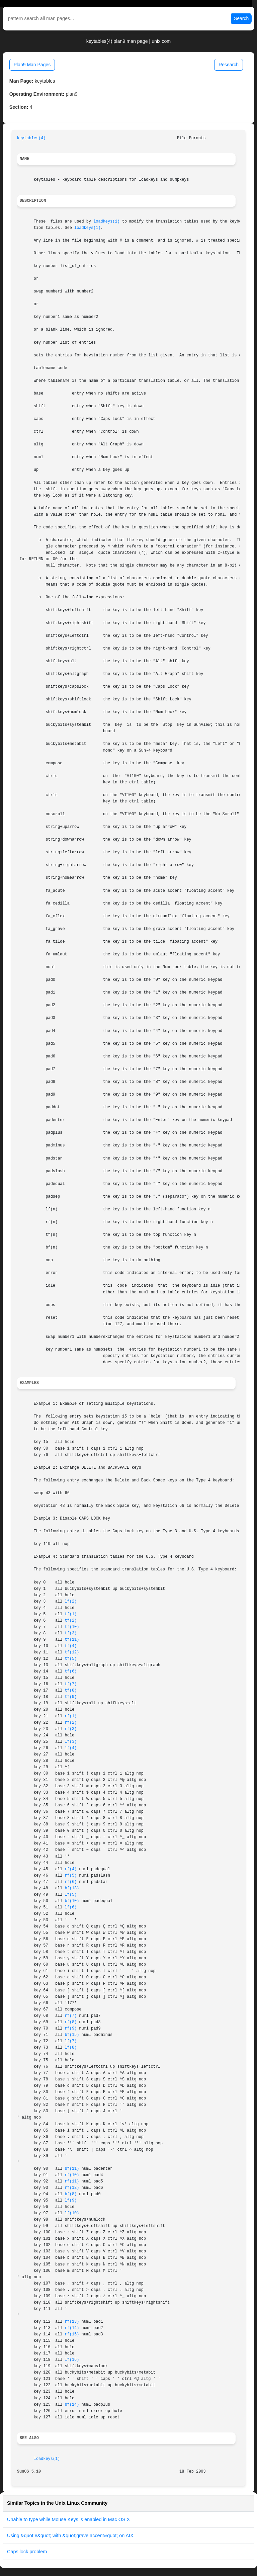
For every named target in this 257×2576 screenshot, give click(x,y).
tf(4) (71, 1646)
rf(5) (71, 1875)
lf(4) (71, 1748)
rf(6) (71, 1882)
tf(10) (72, 1627)
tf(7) (71, 1684)
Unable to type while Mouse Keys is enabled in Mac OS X (68, 2519)
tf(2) (71, 1620)
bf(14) (72, 2404)
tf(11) (72, 1639)
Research (229, 64)
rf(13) (72, 2321)
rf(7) (71, 2015)
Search (241, 18)
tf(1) (71, 1614)
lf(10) (72, 2213)
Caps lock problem (27, 2551)
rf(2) (71, 1722)
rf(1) (71, 1716)
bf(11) (72, 2168)
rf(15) (72, 2334)
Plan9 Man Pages (32, 64)
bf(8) (71, 2194)
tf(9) (71, 1697)
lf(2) (71, 1601)
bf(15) (72, 2035)
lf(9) (71, 2200)
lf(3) (71, 1741)
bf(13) (72, 1888)
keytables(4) (31, 138)
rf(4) (71, 1869)
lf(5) (71, 1894)
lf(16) (72, 2359)
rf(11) (72, 2181)
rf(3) (71, 1729)
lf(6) (71, 1907)
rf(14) (72, 2328)
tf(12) (72, 1652)
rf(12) (72, 2187)
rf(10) (72, 2175)
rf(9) (71, 2028)
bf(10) (72, 1901)
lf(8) (71, 2047)
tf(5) (71, 1658)
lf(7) (71, 2041)
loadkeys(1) (106, 221)
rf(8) (71, 2022)
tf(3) (71, 1633)
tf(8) (71, 1690)
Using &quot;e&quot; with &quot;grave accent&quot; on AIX (70, 2535)
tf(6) (71, 1671)
